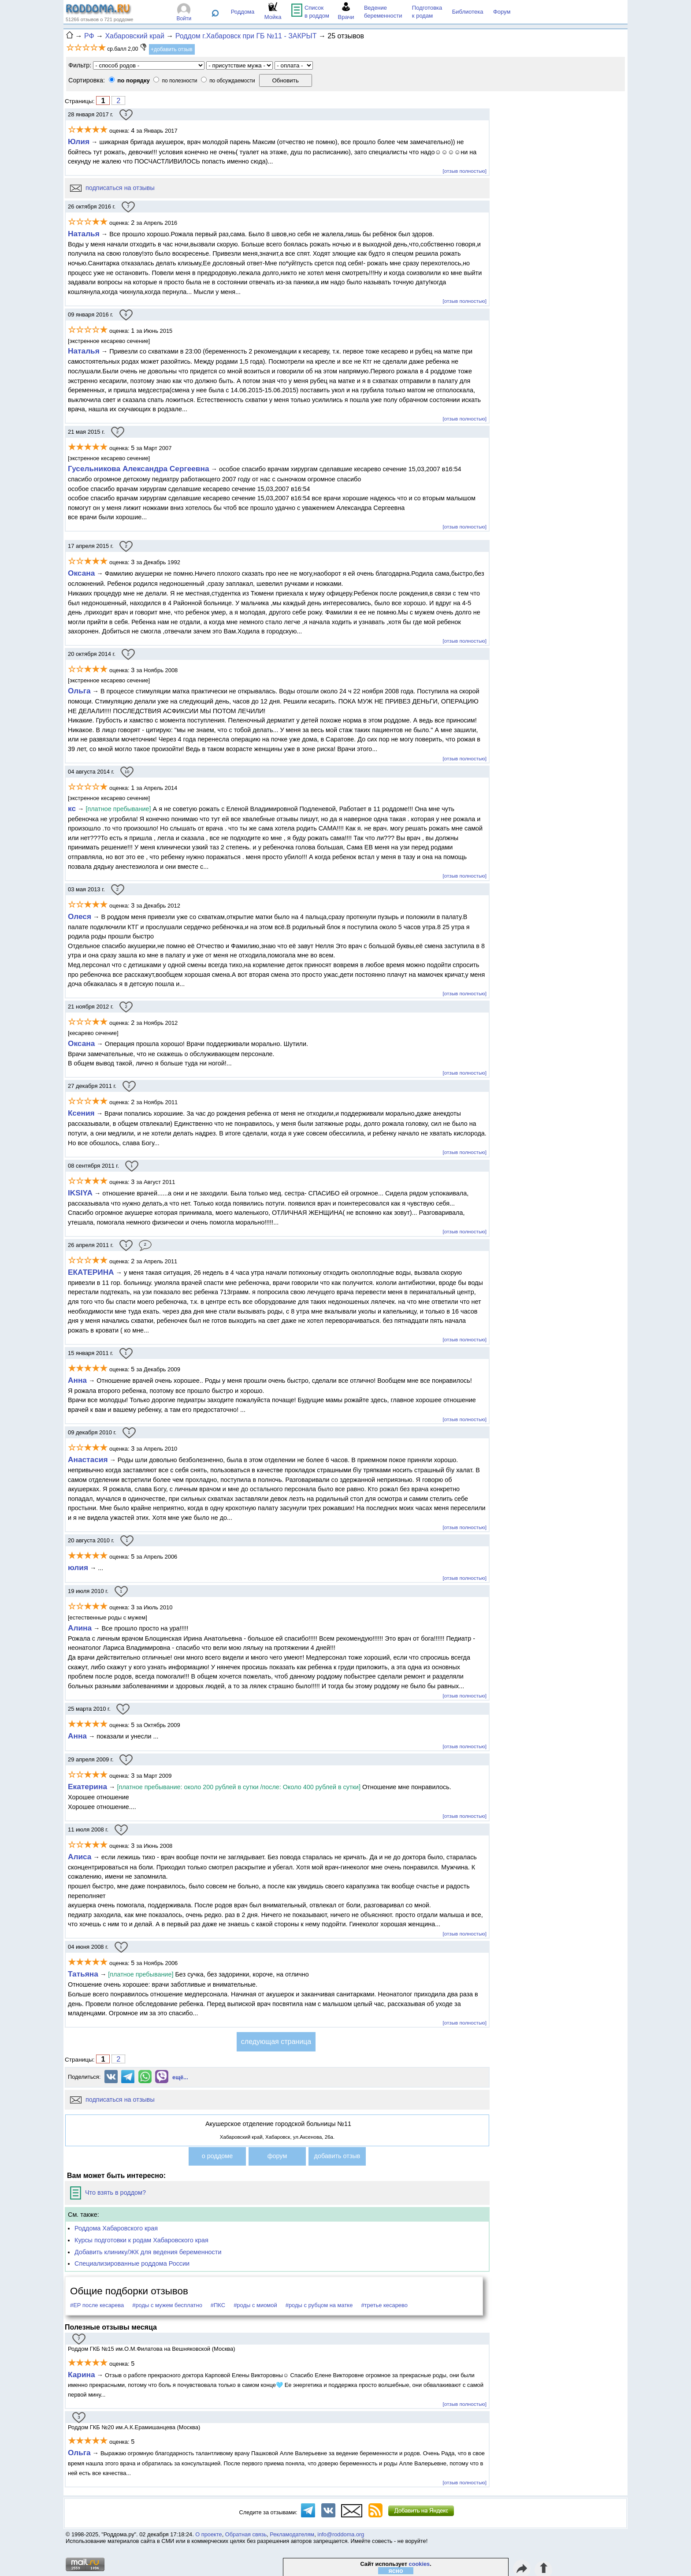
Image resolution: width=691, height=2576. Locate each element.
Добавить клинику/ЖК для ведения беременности (147, 2252)
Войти (184, 18)
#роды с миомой (255, 2305)
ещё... (180, 2077)
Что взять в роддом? (108, 2192)
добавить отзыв (337, 2155)
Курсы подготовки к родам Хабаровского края (141, 2240)
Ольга (79, 690)
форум (277, 2155)
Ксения (81, 1113)
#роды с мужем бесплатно (167, 2305)
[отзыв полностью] (465, 171)
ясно (396, 2570)
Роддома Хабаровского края (116, 2228)
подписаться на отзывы (112, 187)
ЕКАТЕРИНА (91, 1272)
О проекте (208, 2534)
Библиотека (467, 11)
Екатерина (87, 1786)
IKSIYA (80, 1192)
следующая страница (276, 2041)
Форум (502, 11)
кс (72, 808)
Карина (81, 2374)
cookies (419, 2564)
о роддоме (217, 2155)
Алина (80, 1627)
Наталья (84, 233)
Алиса (79, 1856)
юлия (78, 1567)
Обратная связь (246, 2534)
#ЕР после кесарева (97, 2305)
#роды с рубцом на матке (319, 2305)
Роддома (243, 11)
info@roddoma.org (340, 2534)
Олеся (79, 916)
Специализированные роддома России (131, 2263)
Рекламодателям (292, 2534)
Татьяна (83, 1973)
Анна (77, 1380)
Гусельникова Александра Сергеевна (138, 468)
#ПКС (218, 2305)
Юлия (78, 141)
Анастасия (88, 1459)
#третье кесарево (384, 2305)
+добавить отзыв (172, 49)
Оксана (81, 573)
